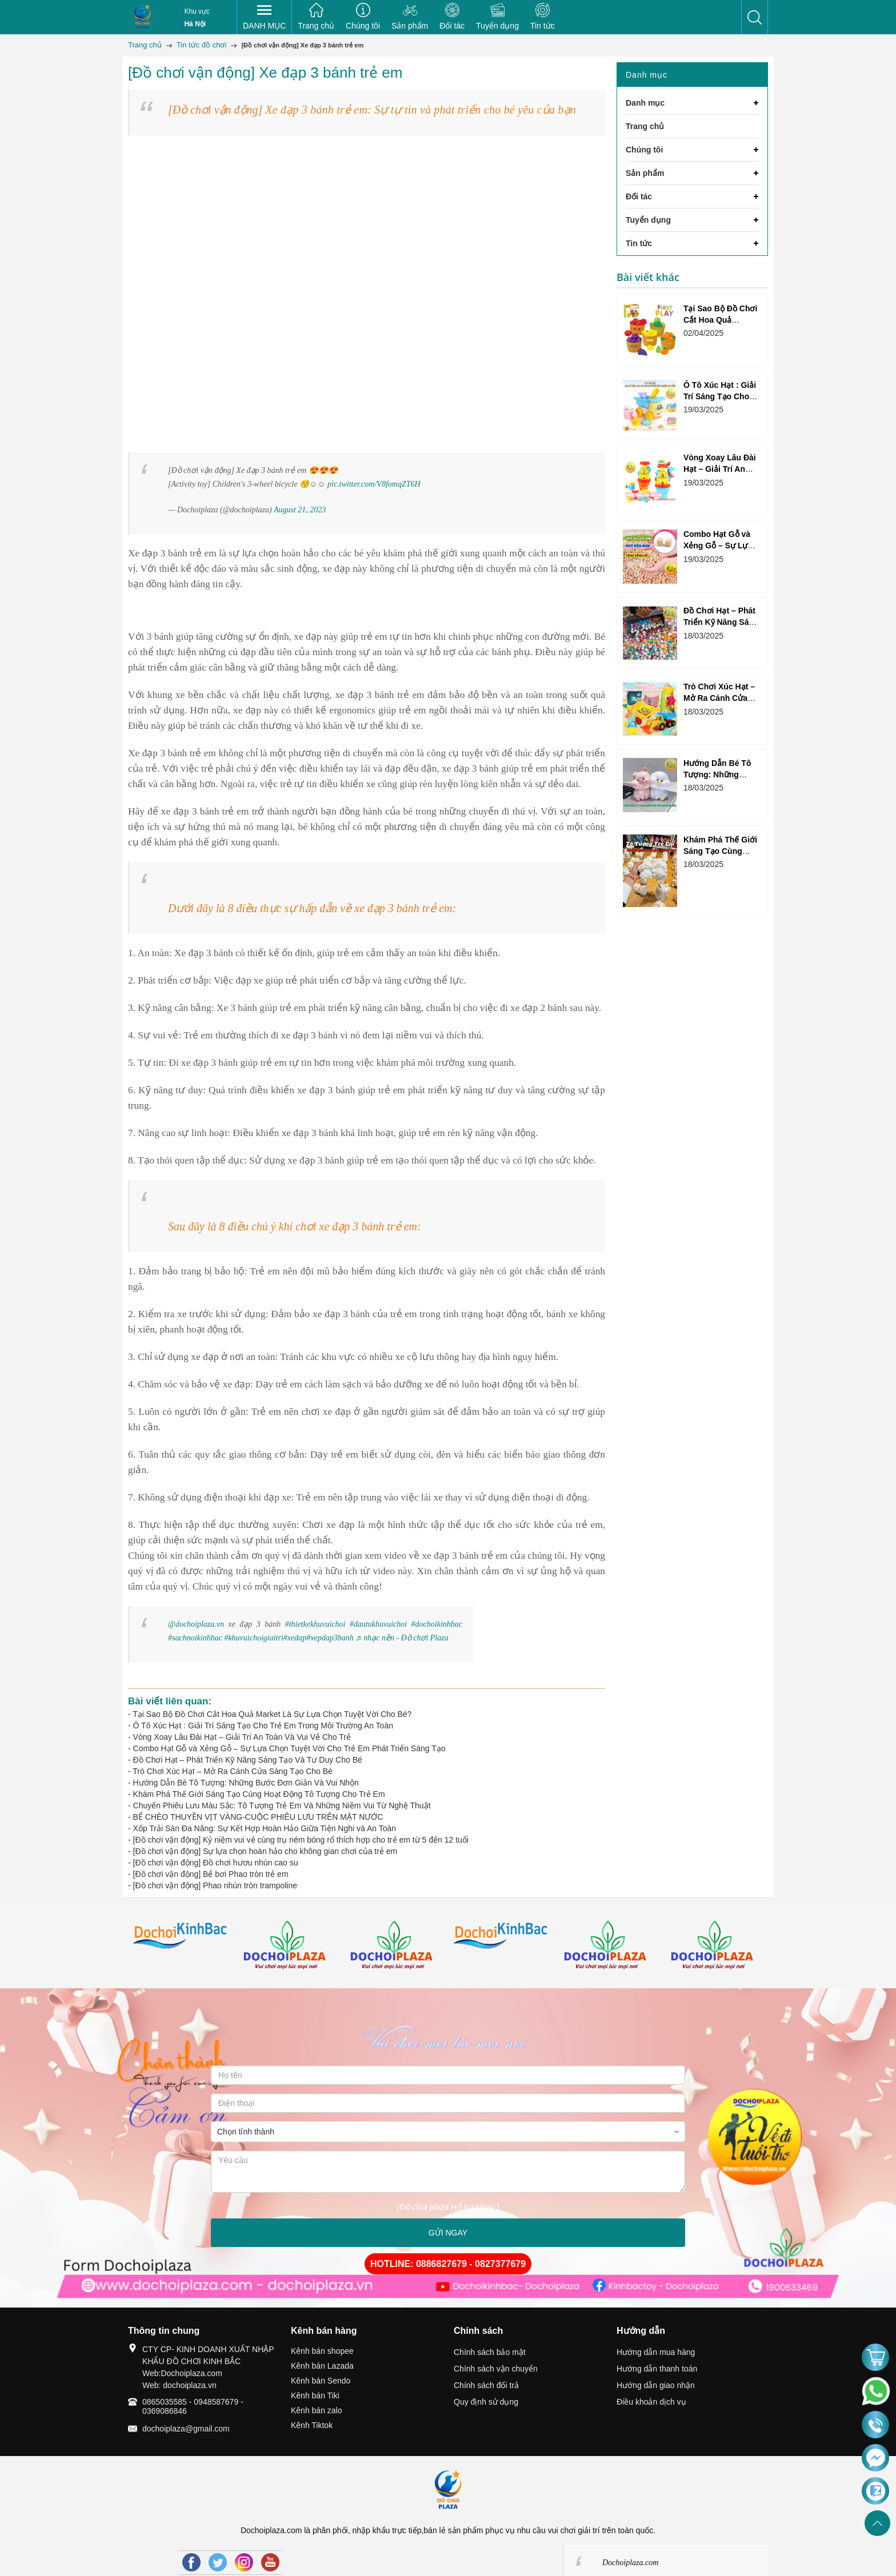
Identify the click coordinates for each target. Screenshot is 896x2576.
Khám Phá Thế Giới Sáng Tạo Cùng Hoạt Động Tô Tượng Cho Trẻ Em (259, 1794)
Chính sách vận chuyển (496, 2368)
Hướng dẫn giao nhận (656, 2385)
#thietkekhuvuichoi (315, 1624)
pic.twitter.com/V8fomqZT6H (374, 484)
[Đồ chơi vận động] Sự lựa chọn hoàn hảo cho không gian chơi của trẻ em (265, 1851)
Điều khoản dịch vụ (651, 2401)
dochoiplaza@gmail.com (186, 2428)
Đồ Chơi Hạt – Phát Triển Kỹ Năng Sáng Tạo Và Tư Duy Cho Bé (247, 1759)
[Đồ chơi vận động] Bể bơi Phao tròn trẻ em (211, 1874)
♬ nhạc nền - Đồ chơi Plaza (401, 1638)
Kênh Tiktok (312, 2425)
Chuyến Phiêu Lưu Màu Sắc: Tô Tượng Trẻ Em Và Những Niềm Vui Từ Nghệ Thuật (282, 1805)
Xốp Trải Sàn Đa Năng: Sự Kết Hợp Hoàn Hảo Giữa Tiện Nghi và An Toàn (265, 1828)
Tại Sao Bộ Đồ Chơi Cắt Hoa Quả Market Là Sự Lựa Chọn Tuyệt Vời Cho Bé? (272, 1714)
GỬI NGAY (448, 2232)
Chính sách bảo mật (490, 2352)
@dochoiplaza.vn (196, 1624)
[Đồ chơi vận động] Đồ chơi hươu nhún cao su (215, 1862)
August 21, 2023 (300, 509)
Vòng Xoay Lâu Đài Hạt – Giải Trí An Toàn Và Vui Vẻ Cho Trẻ (242, 1737)
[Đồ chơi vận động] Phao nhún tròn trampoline (215, 1885)
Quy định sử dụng (486, 2401)
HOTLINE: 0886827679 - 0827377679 (448, 2264)
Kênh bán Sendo (320, 2380)
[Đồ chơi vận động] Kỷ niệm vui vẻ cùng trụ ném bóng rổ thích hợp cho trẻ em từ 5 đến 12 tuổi (301, 1839)
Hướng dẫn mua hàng (656, 2352)
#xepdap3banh (329, 1638)
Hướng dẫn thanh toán (657, 2368)
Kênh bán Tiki (315, 2395)
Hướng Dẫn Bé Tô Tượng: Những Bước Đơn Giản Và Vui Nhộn (246, 1782)
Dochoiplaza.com (630, 2562)
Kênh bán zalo (316, 2410)
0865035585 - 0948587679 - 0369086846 (192, 2406)
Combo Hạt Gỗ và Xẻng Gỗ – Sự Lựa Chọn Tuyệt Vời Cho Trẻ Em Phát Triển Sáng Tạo (289, 1748)
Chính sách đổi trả (486, 2385)
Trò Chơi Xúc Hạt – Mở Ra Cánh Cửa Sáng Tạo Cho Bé (233, 1771)
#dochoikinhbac (436, 1624)
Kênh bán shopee (322, 2351)
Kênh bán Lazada (322, 2365)
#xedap (294, 1638)
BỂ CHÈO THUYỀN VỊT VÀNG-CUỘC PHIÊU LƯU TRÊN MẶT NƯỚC (258, 1816)
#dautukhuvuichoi (378, 1624)
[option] (181, 1947)
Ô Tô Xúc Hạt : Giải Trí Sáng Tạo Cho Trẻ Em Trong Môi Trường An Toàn (263, 1725)
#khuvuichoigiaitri (253, 1638)
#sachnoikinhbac (195, 1638)
